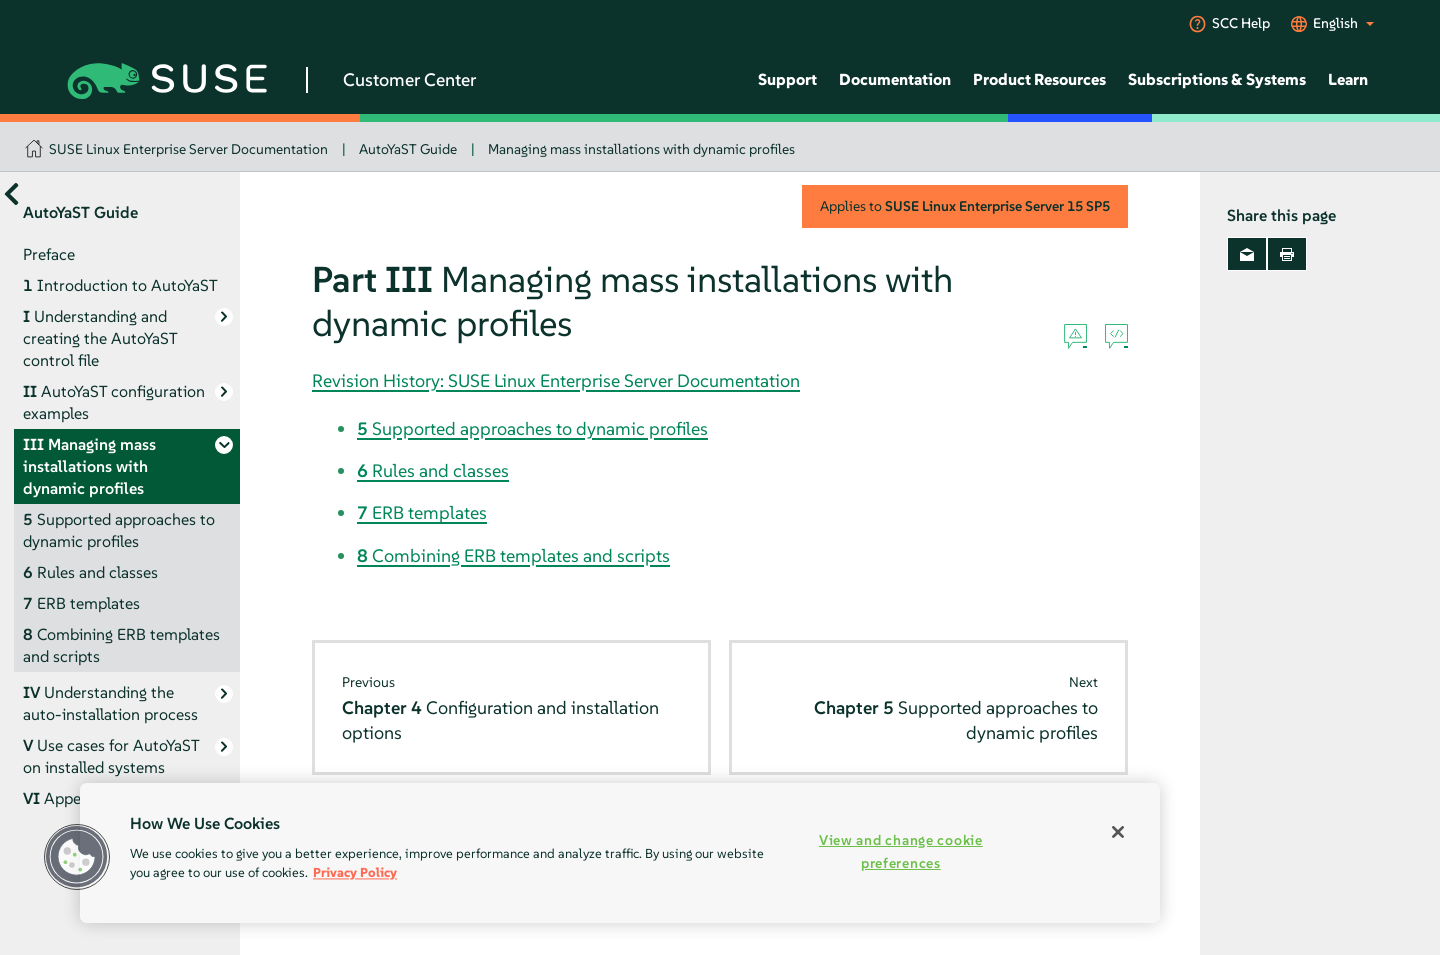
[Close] (1118, 832)
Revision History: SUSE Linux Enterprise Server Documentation (556, 380)
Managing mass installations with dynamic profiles (641, 149)
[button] (77, 857)
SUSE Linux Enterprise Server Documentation (188, 149)
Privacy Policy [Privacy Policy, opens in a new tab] (355, 872)
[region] (620, 853)
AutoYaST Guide (408, 149)
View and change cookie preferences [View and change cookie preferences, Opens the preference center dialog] (901, 851)
